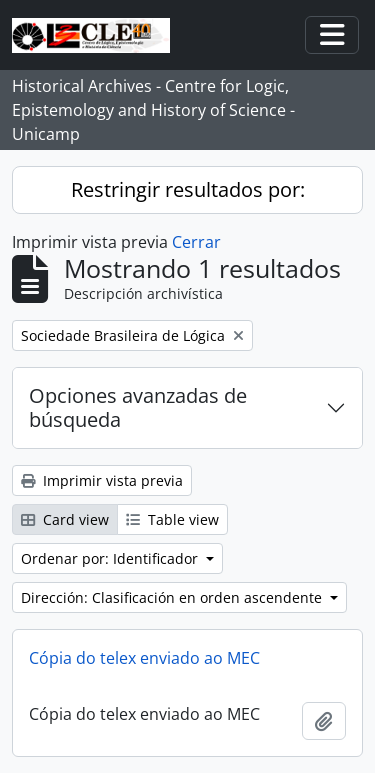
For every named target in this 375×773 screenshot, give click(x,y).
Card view (65, 519)
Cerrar (196, 242)
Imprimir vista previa (102, 480)
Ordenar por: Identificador (111, 558)
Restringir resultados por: (188, 189)
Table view (172, 519)
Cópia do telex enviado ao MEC (144, 658)
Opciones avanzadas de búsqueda (138, 407)
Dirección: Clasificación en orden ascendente (173, 597)
